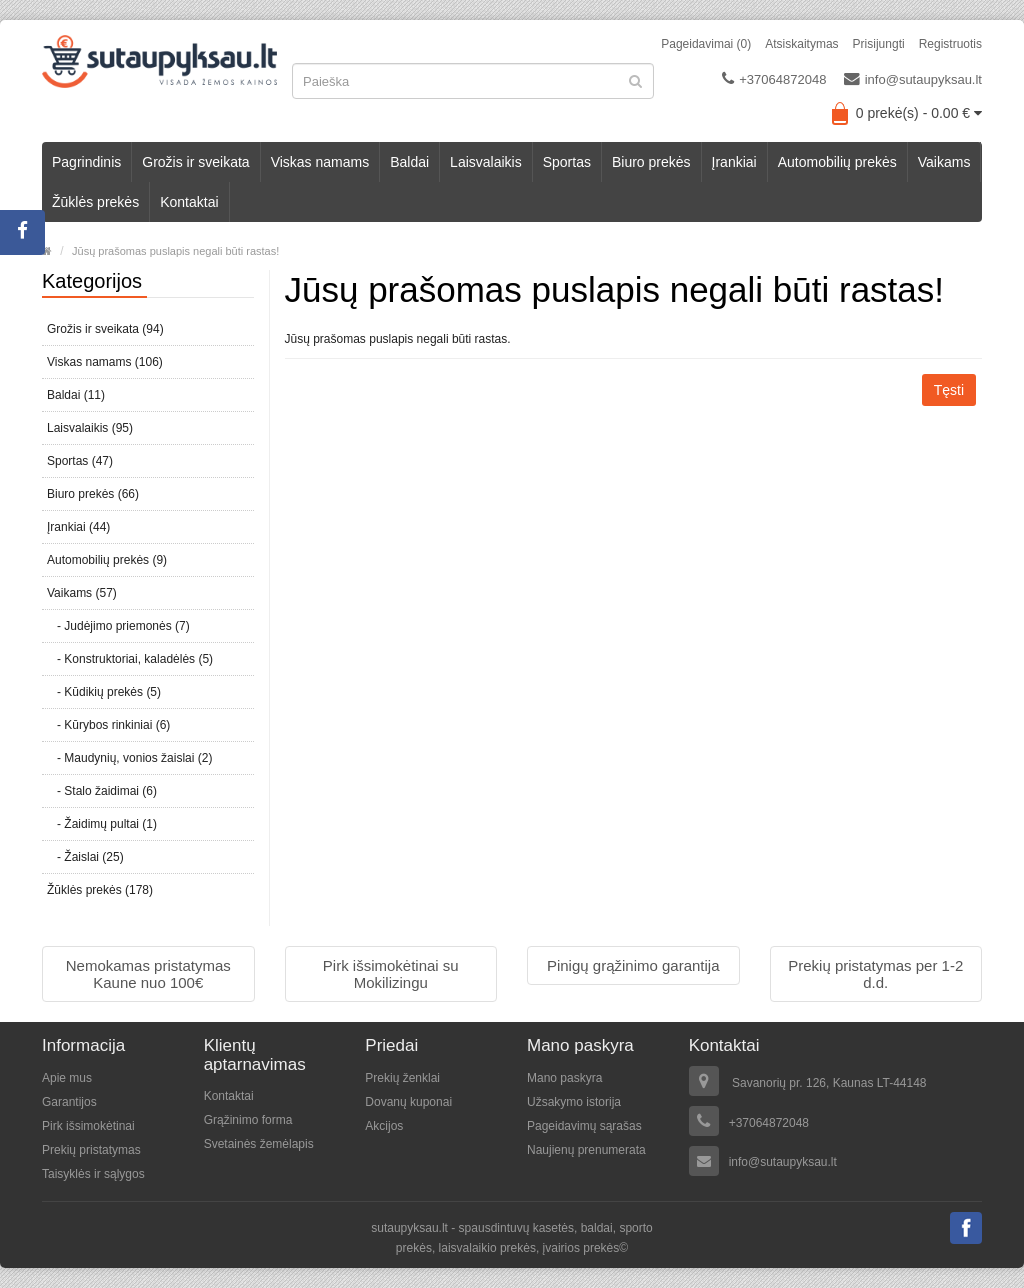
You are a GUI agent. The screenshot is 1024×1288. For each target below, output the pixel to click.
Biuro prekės (651, 162)
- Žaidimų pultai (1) (102, 824)
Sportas (567, 162)
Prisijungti (879, 44)
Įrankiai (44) (78, 527)
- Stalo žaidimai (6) (102, 791)
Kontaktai (189, 202)
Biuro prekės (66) (93, 494)
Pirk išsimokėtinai (88, 1126)
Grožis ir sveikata (195, 162)
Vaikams (944, 162)
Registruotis (950, 44)
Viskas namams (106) (105, 362)
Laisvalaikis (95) (90, 428)
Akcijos (384, 1126)
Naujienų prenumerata (586, 1150)
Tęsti (949, 390)
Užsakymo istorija (574, 1102)
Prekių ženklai (402, 1078)
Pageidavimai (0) (706, 44)
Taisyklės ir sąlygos (93, 1174)
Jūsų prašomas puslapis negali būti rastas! (175, 251)
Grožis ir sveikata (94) (105, 329)
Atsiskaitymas (801, 44)
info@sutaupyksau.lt (913, 79)
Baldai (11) (76, 395)
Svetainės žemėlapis (259, 1144)
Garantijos (69, 1102)
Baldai (409, 162)
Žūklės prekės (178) (100, 890)
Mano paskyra (564, 1078)
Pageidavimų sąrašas (584, 1126)
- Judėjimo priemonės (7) (118, 626)
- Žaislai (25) (85, 857)
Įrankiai (734, 162)
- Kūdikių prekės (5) (104, 692)
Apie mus (67, 1078)
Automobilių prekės (837, 162)
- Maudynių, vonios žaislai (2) (129, 758)
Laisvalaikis (486, 162)
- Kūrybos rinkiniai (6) (108, 725)
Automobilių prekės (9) (107, 560)
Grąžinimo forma (248, 1120)
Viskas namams (320, 162)
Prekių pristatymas (91, 1150)
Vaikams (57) (82, 593)
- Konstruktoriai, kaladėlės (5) (130, 659)
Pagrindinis (86, 162)
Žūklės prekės (95, 202)
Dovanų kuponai (408, 1102)
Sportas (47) (80, 461)
